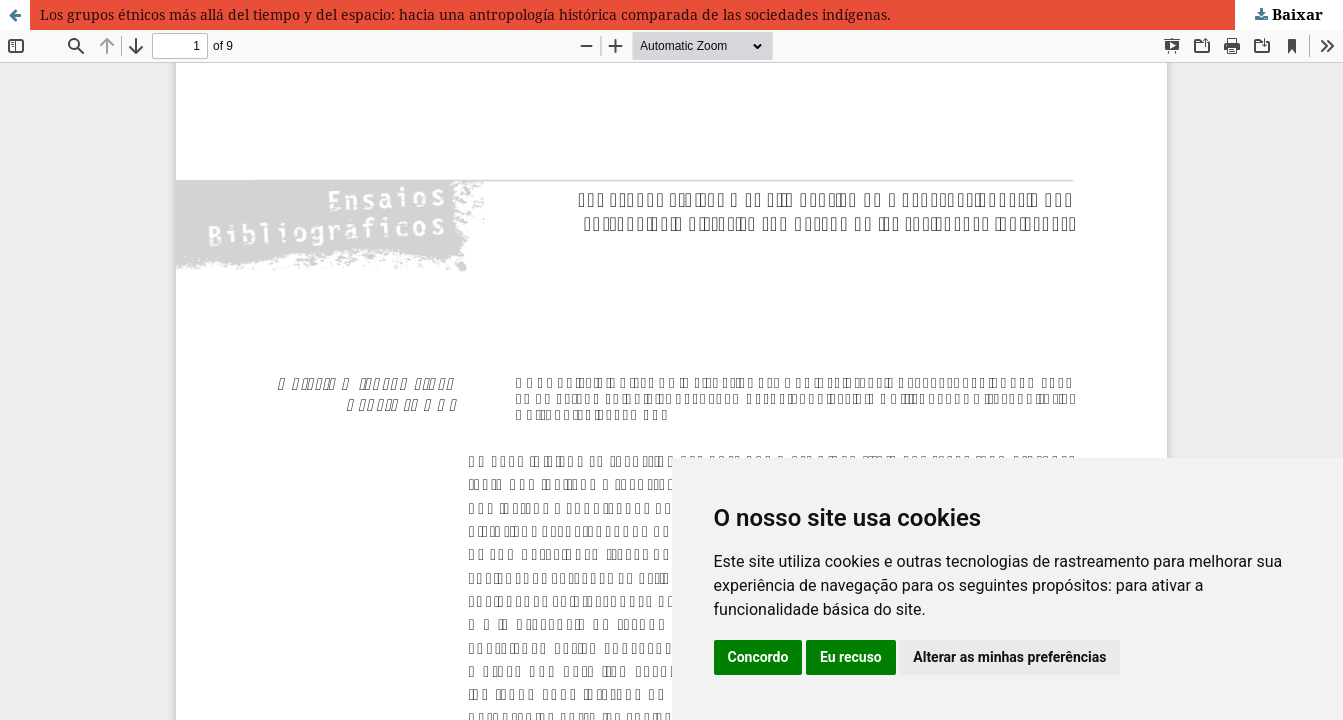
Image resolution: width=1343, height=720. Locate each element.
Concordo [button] (758, 657)
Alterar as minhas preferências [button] (1009, 657)
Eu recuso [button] (851, 657)
